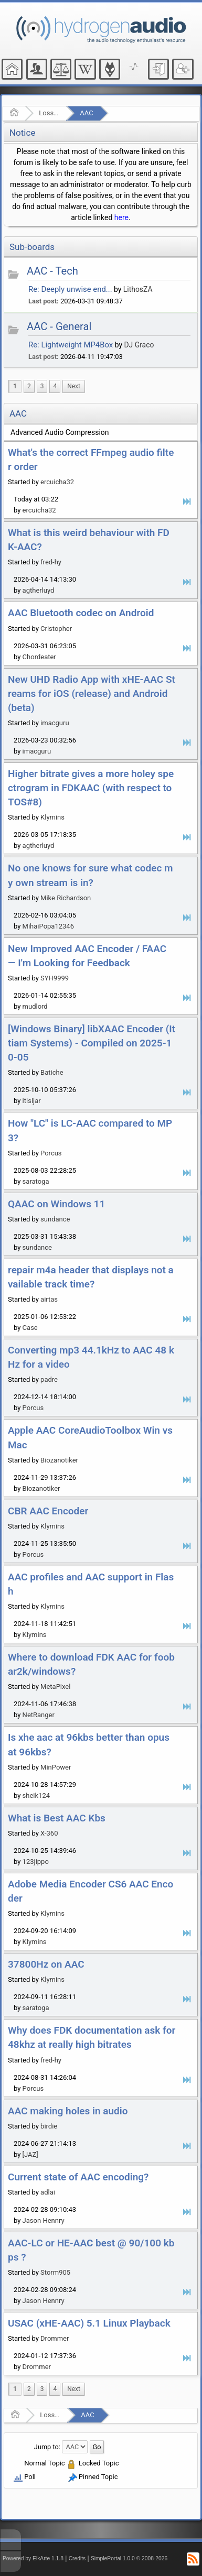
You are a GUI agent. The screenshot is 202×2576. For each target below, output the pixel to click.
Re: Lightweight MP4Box (70, 345)
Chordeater (39, 657)
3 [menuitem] (42, 386)
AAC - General (59, 326)
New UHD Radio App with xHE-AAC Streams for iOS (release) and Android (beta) (91, 693)
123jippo (36, 1861)
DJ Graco (139, 345)
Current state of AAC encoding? (78, 2177)
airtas (49, 1299)
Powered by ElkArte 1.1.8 (33, 2558)
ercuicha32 (57, 482)
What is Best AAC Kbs (56, 1818)
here (121, 217)
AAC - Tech (52, 271)
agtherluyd (39, 590)
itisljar (32, 1101)
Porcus (51, 1153)
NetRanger (39, 1715)
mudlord (35, 1006)
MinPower (55, 1767)
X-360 (49, 1833)
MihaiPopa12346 (48, 926)
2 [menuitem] (29, 386)
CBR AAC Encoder (48, 1511)
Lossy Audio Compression (49, 113)
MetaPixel (55, 1686)
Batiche (51, 1072)
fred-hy (50, 562)
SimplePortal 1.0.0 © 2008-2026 (129, 2558)
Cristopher (56, 628)
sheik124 (36, 1795)
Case (30, 1327)
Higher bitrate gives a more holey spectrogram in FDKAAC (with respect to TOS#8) (91, 788)
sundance (55, 1219)
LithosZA (138, 289)
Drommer (54, 2338)
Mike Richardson (65, 898)
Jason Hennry (44, 2220)
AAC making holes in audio (67, 2111)
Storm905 (55, 2272)
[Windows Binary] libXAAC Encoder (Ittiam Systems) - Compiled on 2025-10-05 (91, 1043)
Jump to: (47, 2446)
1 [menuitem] (15, 386)
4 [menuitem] (55, 386)
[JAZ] (30, 2154)
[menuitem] (73, 386)
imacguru (54, 723)
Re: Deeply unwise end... (70, 289)
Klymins (52, 817)
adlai (47, 2192)
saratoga (36, 1181)
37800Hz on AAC (46, 1964)
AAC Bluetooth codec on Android (81, 613)
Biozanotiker (59, 1460)
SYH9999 (54, 978)
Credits (77, 2558)
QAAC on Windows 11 (56, 1204)
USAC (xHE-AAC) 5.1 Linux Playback (89, 2323)
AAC (86, 113)
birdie (48, 2126)
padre (49, 1379)
